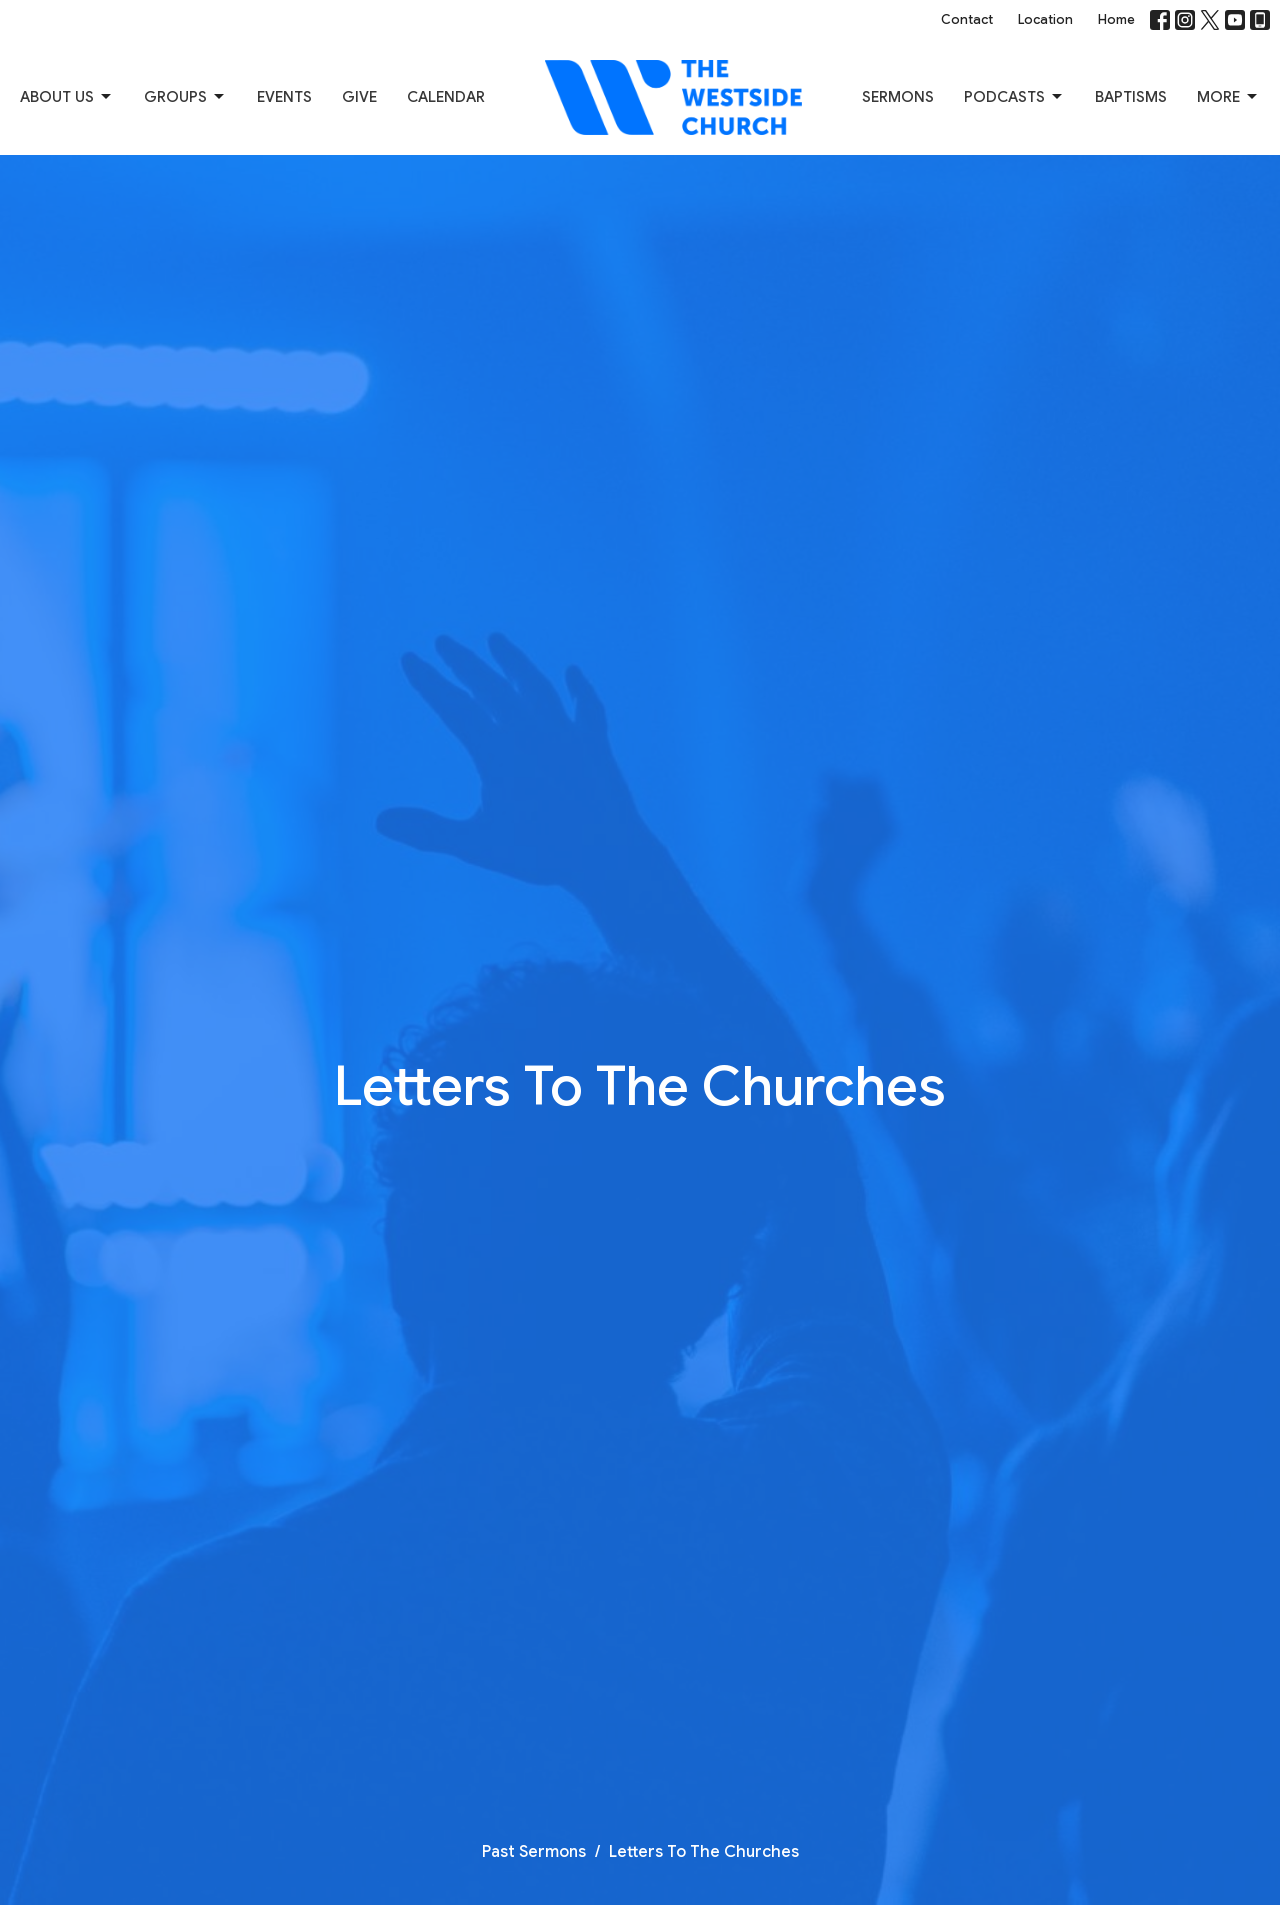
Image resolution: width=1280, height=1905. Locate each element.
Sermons (898, 97)
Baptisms (1131, 97)
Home (1116, 19)
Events (284, 97)
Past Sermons (534, 1852)
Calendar (446, 97)
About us (67, 97)
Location (1045, 19)
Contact (967, 19)
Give (359, 97)
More (1228, 97)
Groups (185, 97)
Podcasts (1014, 97)
